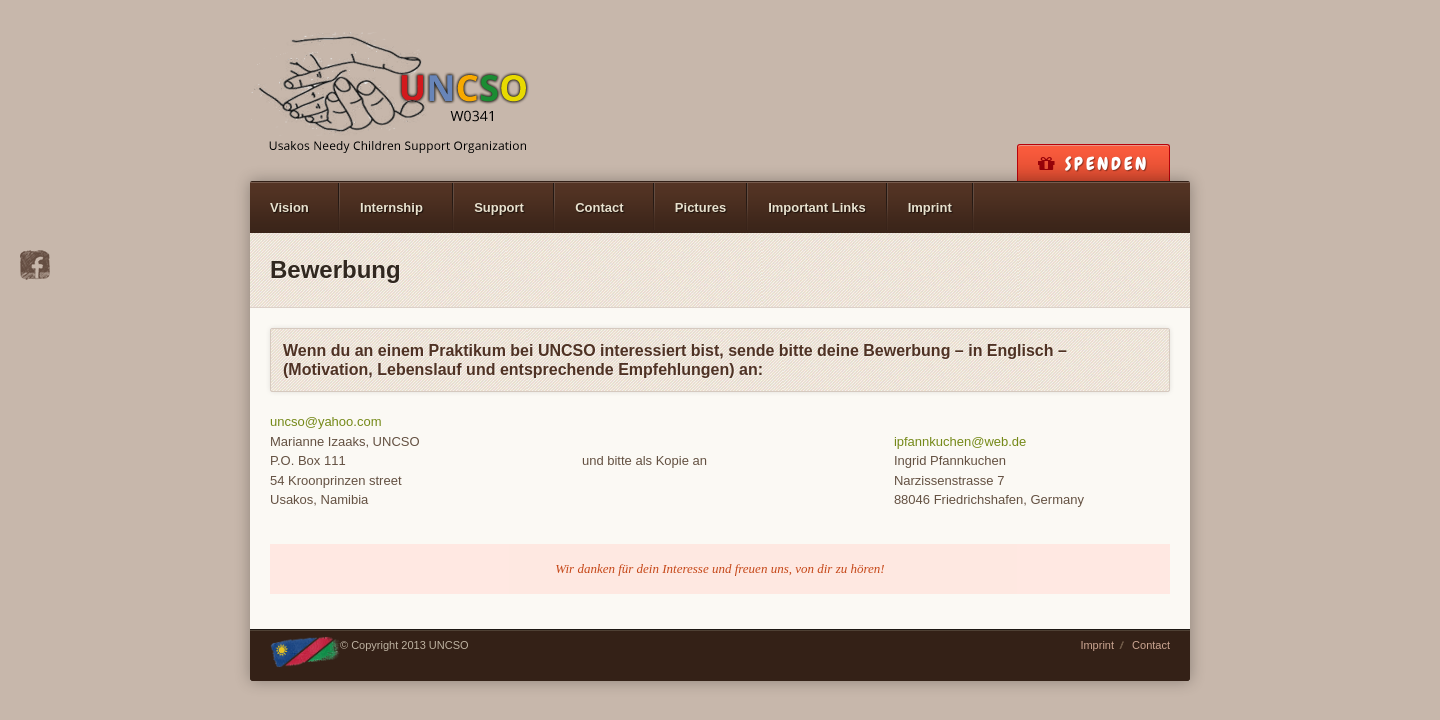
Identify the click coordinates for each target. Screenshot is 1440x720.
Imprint (930, 207)
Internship (391, 207)
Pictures (700, 207)
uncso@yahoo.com (325, 421)
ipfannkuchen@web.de (960, 441)
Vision (289, 207)
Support (499, 207)
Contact (599, 207)
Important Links (817, 207)
